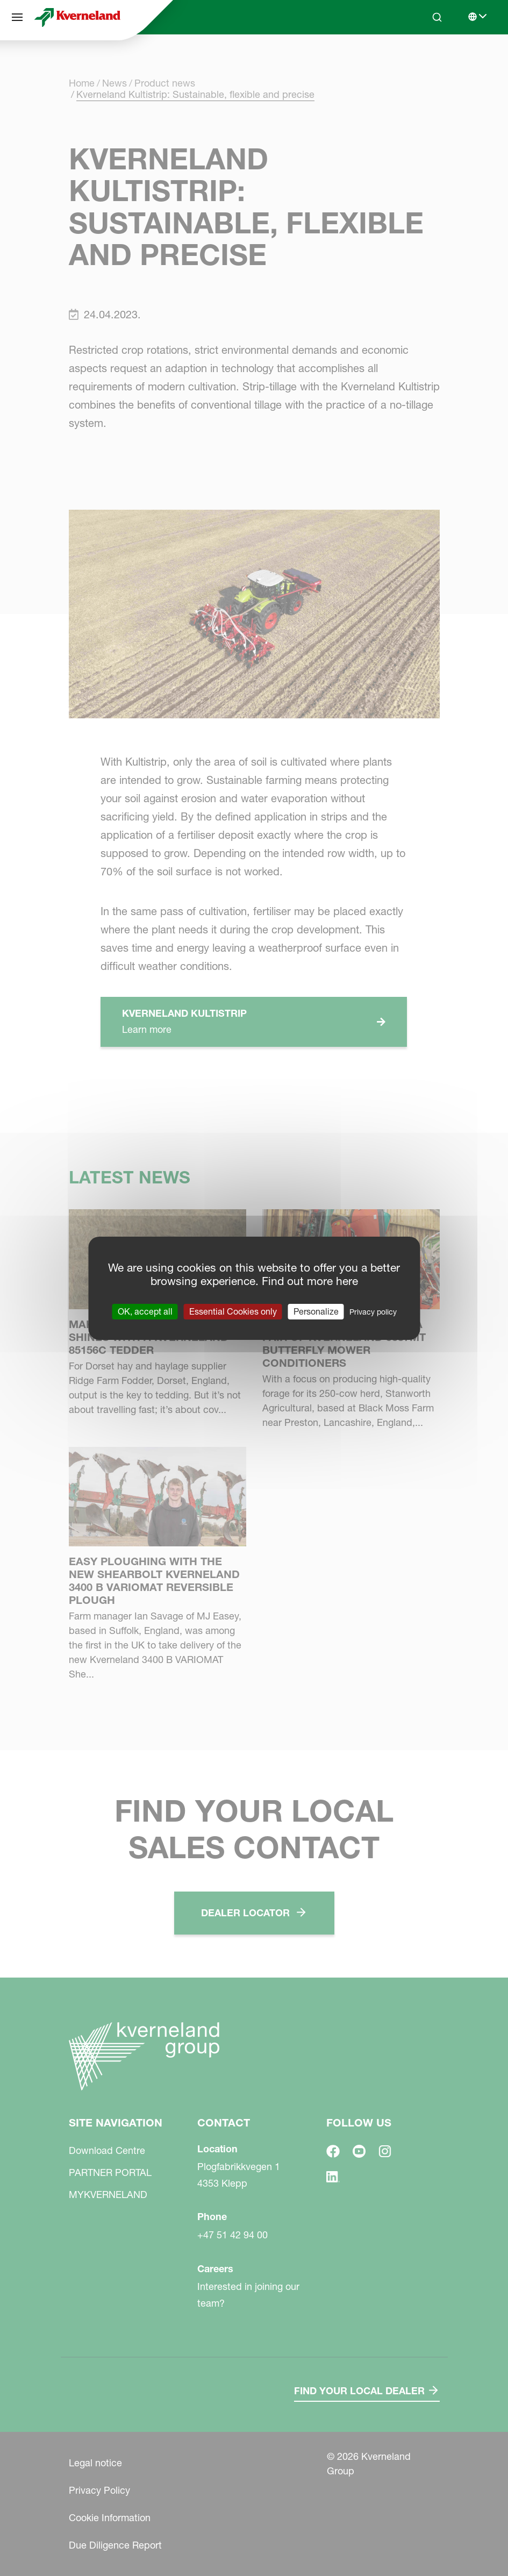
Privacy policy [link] (373, 1311)
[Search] (437, 17)
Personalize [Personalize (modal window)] (316, 1310)
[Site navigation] (17, 17)
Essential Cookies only (233, 1310)
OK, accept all (145, 1310)
